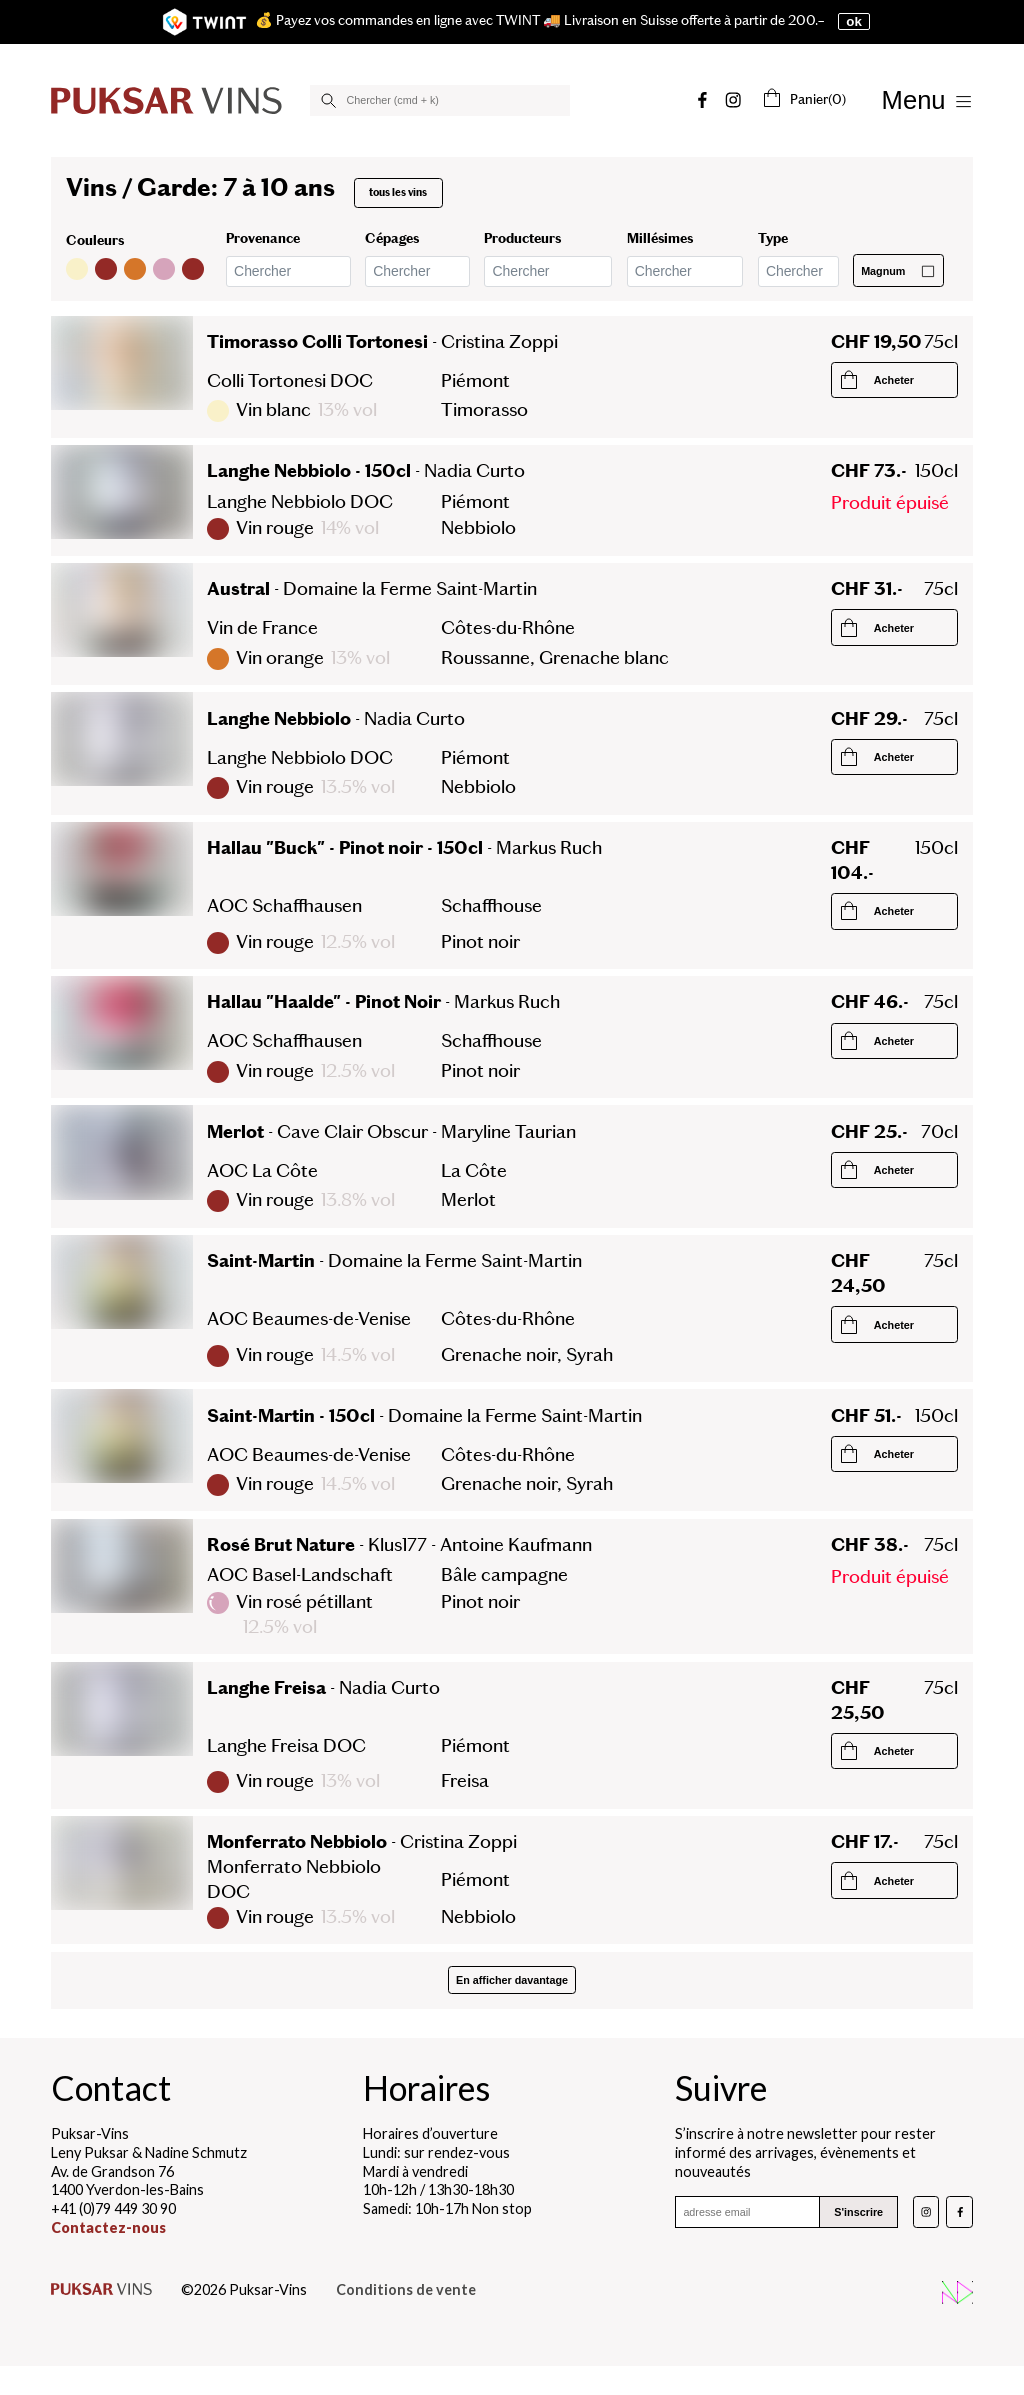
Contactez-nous (108, 2227)
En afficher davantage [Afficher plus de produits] (512, 1980)
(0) (803, 98)
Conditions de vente (406, 2289)
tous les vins (398, 192)
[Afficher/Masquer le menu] (927, 100)
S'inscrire (858, 2212)
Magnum (898, 271)
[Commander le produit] (894, 380)
